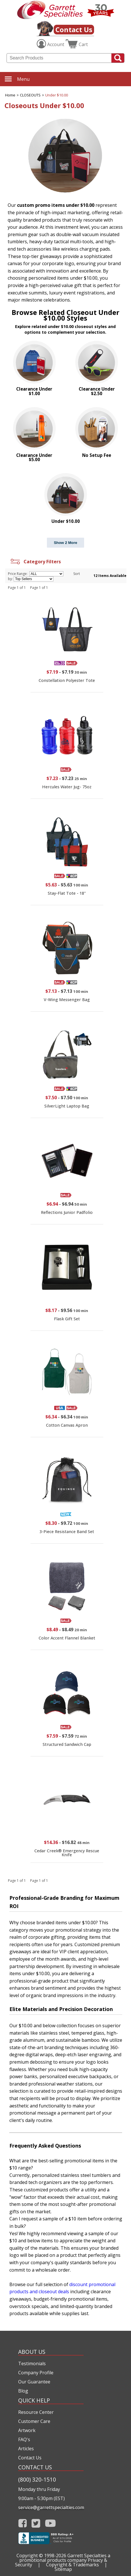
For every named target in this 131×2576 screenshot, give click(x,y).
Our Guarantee (34, 2381)
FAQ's (24, 2439)
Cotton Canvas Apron (67, 1425)
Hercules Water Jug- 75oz (67, 786)
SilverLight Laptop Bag (66, 1106)
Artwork (27, 2430)
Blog (23, 2391)
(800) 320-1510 (37, 2479)
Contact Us (73, 29)
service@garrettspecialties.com (51, 2507)
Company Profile (35, 2372)
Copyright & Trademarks (72, 2564)
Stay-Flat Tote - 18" (67, 893)
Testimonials (32, 2363)
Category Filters (35, 562)
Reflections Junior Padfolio (67, 1212)
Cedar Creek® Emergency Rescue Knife (66, 1852)
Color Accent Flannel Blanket (67, 1638)
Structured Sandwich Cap (67, 1744)
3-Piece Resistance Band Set (66, 1531)
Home (10, 95)
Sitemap (63, 2569)
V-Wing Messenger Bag (67, 999)
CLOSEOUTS (30, 95)
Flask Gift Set (67, 1318)
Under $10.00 (56, 95)
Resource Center (36, 2412)
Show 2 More (65, 543)
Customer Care (34, 2421)
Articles (26, 2448)
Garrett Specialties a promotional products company (64, 2557)
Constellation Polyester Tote (67, 680)
